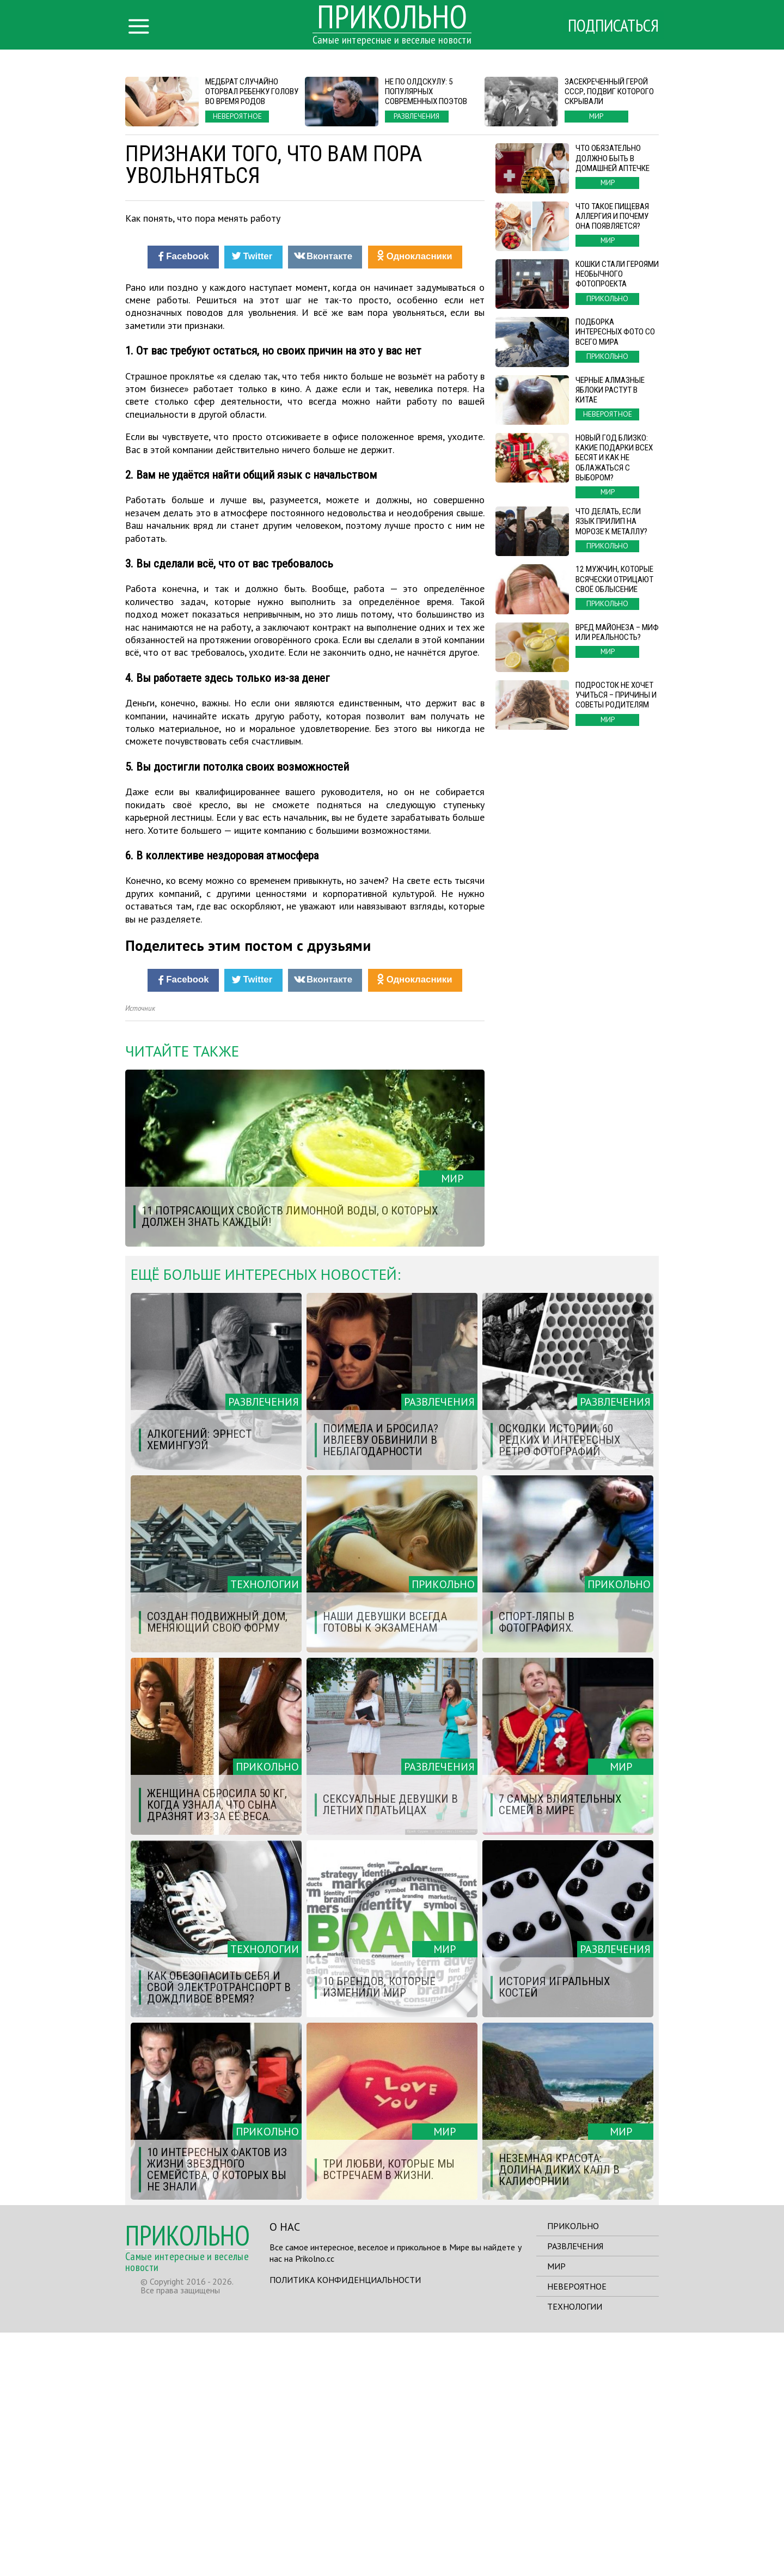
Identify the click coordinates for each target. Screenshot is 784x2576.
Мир (556, 2509)
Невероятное (577, 2529)
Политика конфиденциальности (345, 2523)
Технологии (574, 2550)
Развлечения (575, 2489)
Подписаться (612, 25)
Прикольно (573, 2469)
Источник (140, 1251)
